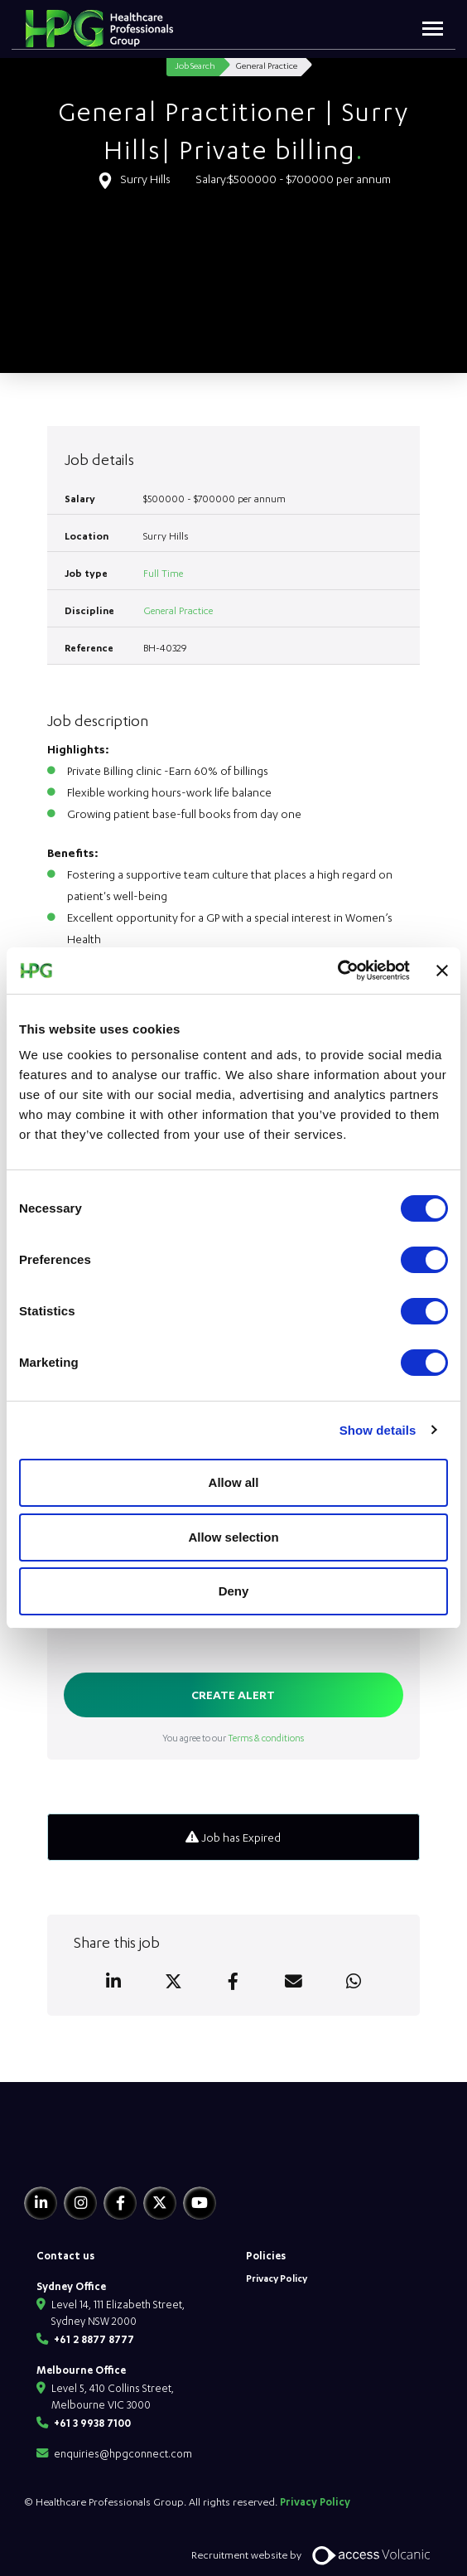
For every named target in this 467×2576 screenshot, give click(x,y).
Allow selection (233, 1537)
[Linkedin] (40, 2203)
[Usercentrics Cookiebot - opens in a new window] (337, 970)
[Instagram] (80, 2203)
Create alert (233, 1694)
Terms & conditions (266, 1737)
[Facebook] (120, 2203)
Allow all (234, 1482)
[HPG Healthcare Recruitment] (101, 2153)
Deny (234, 1591)
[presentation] (189, 1628)
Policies (266, 2255)
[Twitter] (159, 2203)
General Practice (178, 610)
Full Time (163, 573)
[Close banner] (442, 970)
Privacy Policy (276, 2278)
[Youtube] (199, 2203)
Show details (377, 1430)
